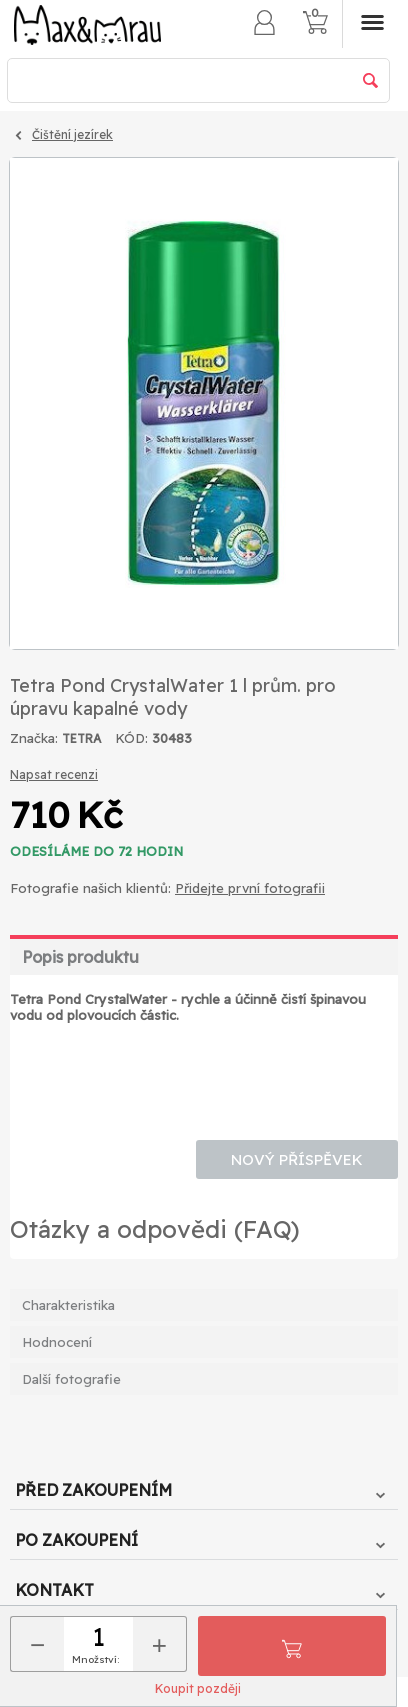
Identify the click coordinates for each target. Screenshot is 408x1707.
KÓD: (131, 738)
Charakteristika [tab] (68, 1305)
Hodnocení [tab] (57, 1342)
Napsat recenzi (54, 774)
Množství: (95, 1659)
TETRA (81, 738)
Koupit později (198, 1688)
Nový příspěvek (297, 1159)
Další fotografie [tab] (71, 1379)
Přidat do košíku (292, 1646)
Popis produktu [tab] (80, 957)
